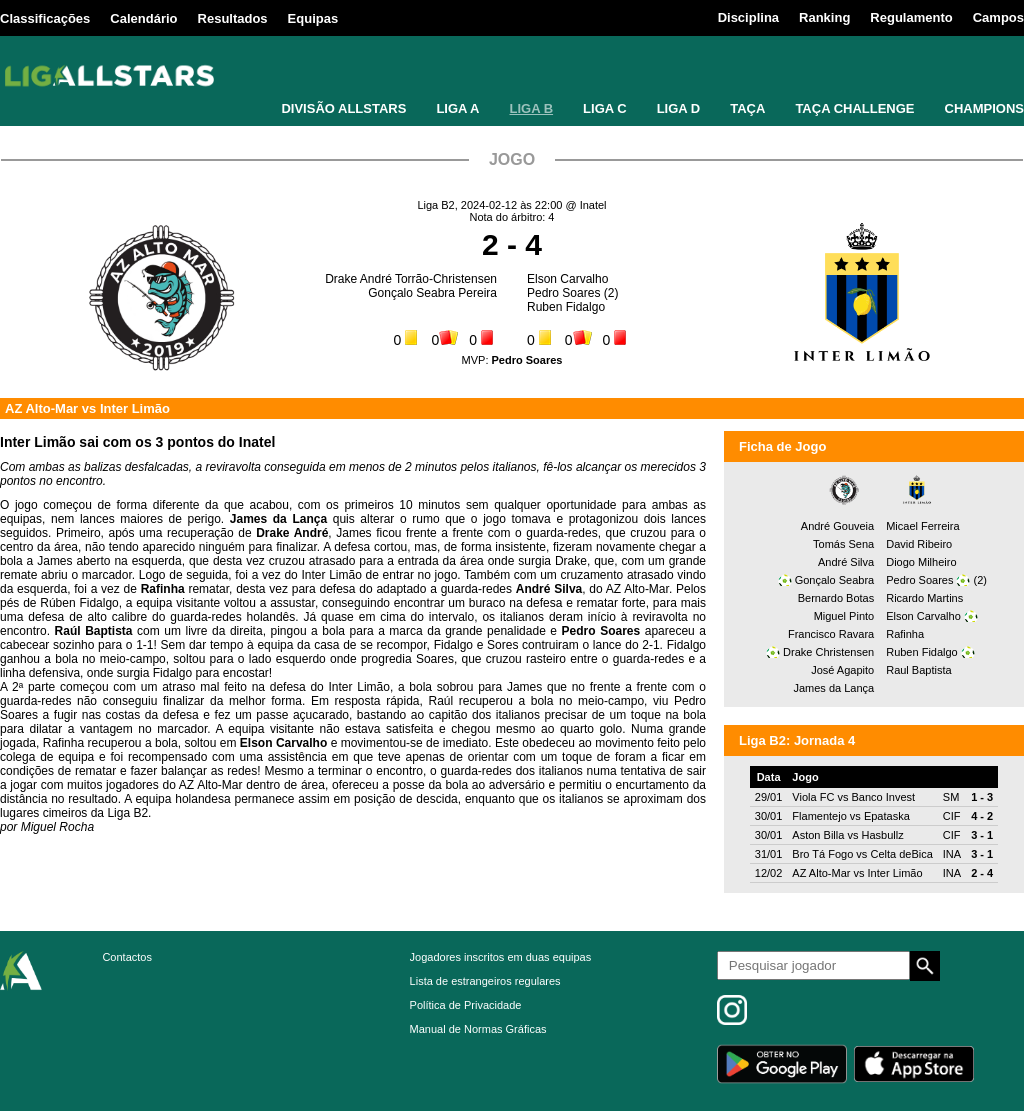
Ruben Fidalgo (566, 307)
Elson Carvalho (567, 279)
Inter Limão (135, 408)
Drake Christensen (828, 652)
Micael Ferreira (922, 526)
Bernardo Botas (836, 598)
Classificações (45, 18)
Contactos (127, 957)
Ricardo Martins (924, 598)
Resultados (233, 18)
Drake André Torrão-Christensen (411, 279)
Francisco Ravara (831, 634)
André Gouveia (837, 526)
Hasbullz (882, 835)
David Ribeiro (919, 544)
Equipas (313, 18)
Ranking (824, 17)
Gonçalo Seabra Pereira (432, 293)
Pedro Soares (563, 293)
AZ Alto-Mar (41, 408)
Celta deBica (901, 854)
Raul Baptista (918, 670)
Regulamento (911, 17)
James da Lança (833, 688)
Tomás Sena (843, 544)
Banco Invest (883, 797)
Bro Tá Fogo (822, 854)
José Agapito (842, 670)
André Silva (846, 562)
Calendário (143, 18)
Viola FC (813, 797)
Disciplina (748, 17)
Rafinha (905, 634)
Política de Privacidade (466, 1005)
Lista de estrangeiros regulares (485, 981)
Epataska (887, 816)
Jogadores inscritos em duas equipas (501, 957)
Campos (998, 17)
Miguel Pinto (844, 616)
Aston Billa (818, 835)
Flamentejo (819, 816)
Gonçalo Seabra (835, 580)
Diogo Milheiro (921, 562)
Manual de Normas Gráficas (478, 1029)
